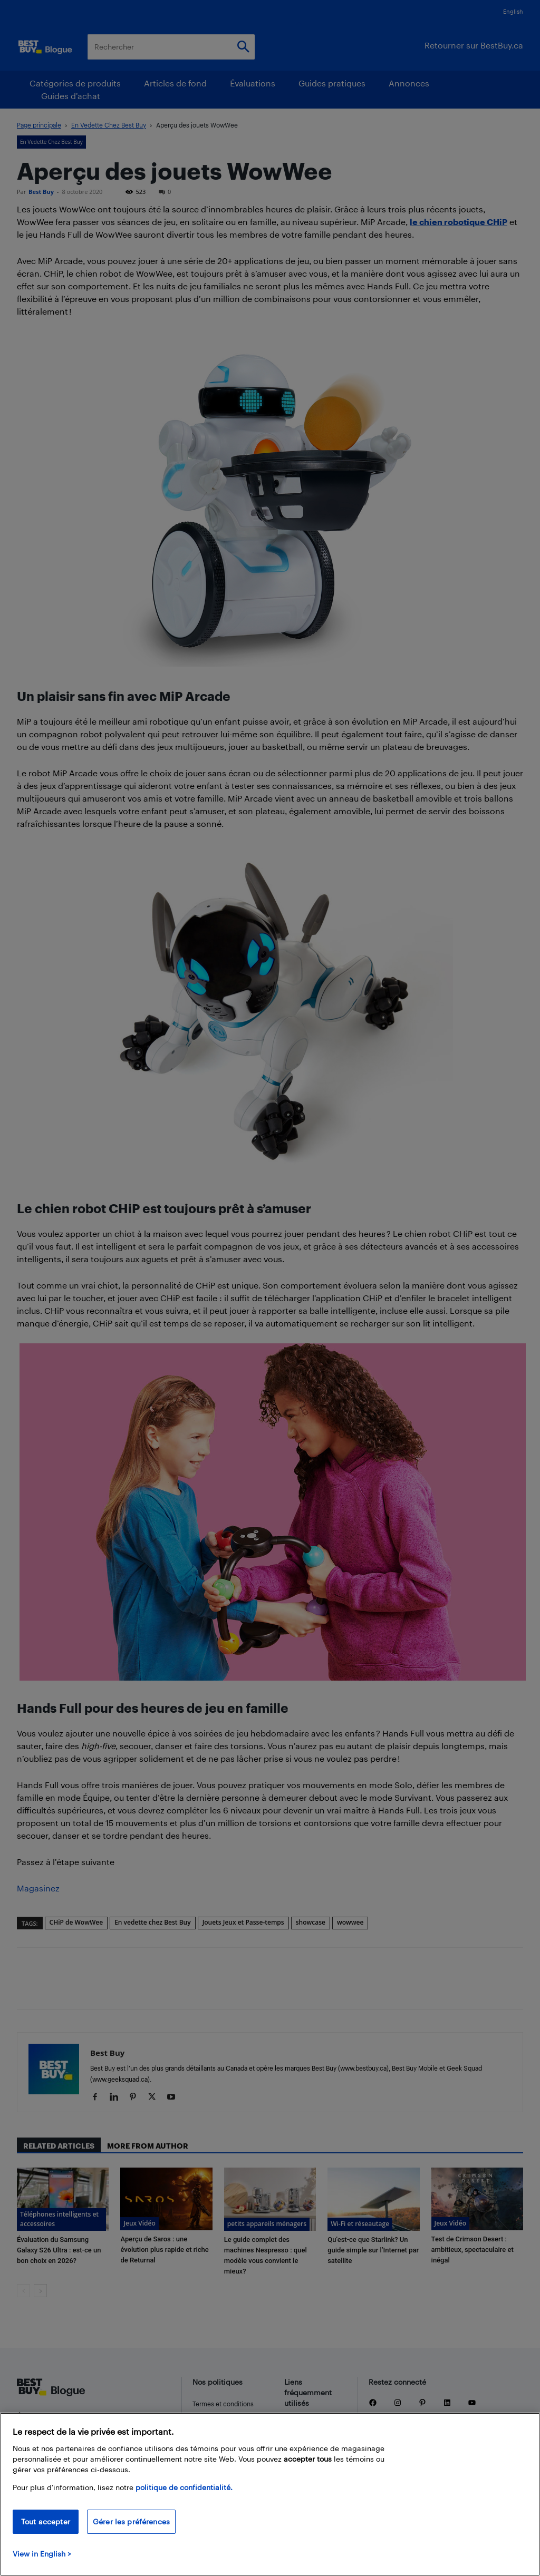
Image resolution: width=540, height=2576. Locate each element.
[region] (270, 2494)
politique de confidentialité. (184, 2487)
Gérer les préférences (131, 2521)
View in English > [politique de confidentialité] (42, 2553)
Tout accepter (45, 2521)
